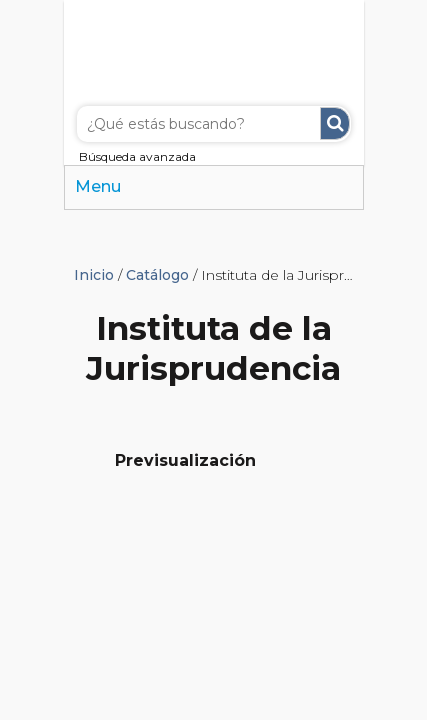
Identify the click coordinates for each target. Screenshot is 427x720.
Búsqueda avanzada (137, 156)
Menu (98, 186)
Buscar (335, 123)
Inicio (94, 275)
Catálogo (157, 275)
